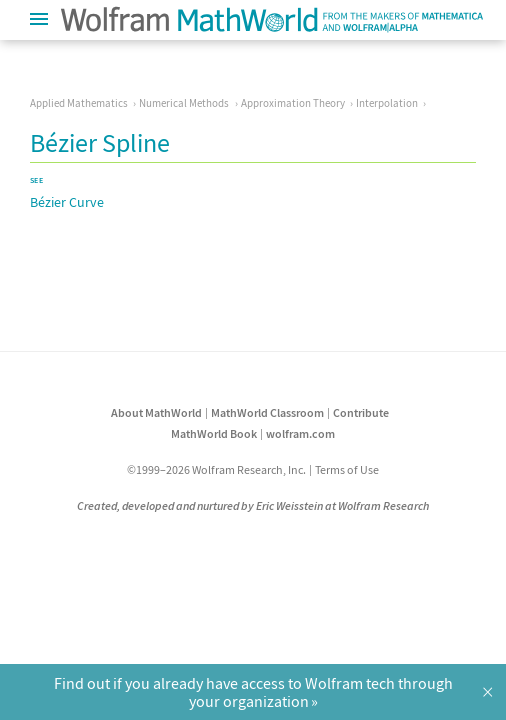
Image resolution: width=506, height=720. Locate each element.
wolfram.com (300, 433)
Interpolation (387, 103)
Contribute (361, 412)
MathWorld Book (214, 433)
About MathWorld (156, 412)
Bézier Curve (67, 202)
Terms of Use (347, 469)
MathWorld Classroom (267, 412)
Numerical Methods (184, 103)
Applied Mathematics (79, 103)
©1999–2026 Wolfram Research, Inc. (216, 469)
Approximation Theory (293, 103)
